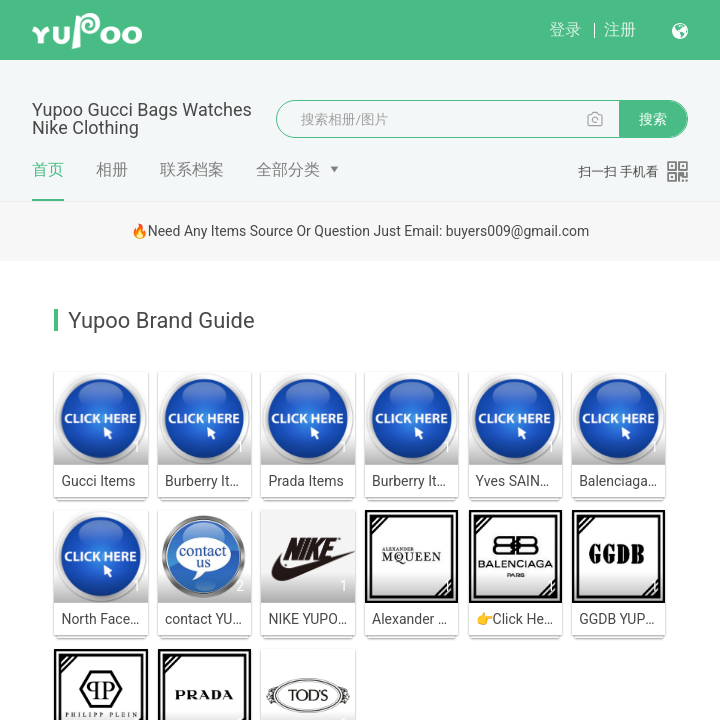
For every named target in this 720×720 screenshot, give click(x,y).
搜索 (653, 119)
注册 (620, 29)
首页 (48, 180)
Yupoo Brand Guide (161, 320)
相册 (112, 169)
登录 (565, 29)
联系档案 (192, 169)
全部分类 (288, 169)
